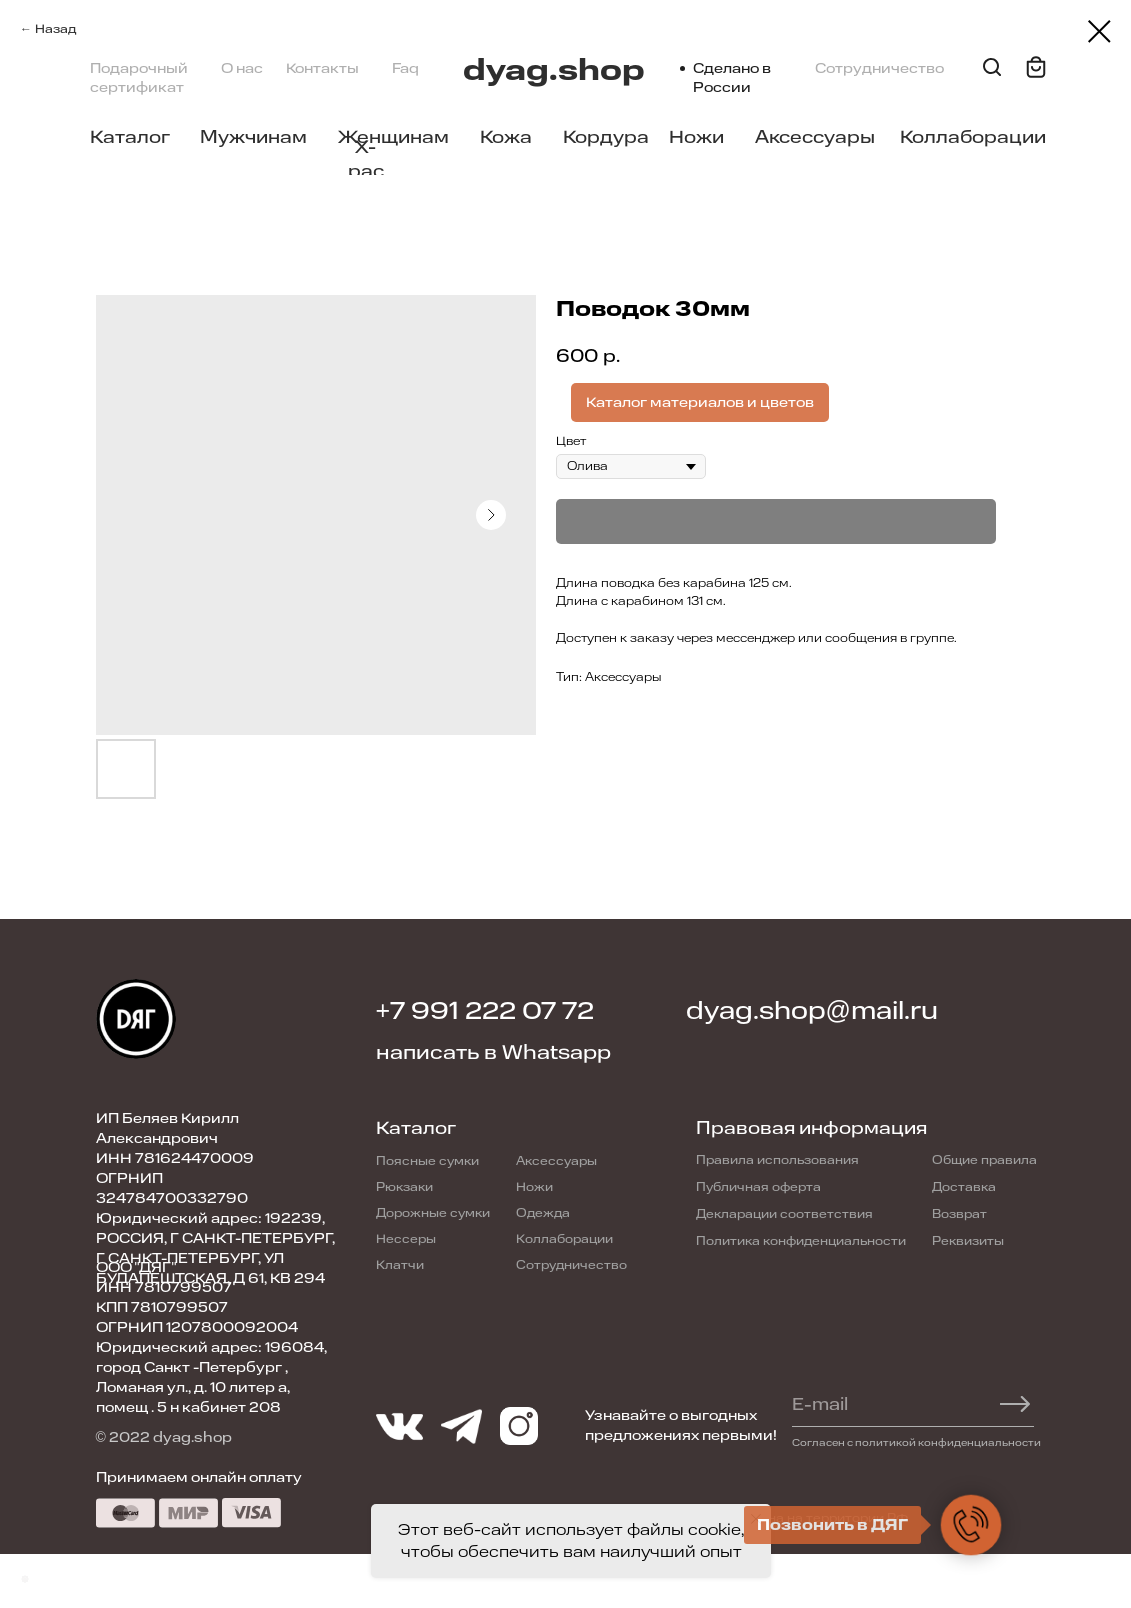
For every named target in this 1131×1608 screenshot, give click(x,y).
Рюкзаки (404, 1187)
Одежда (543, 1213)
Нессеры (406, 1239)
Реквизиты (968, 1241)
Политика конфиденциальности (801, 1241)
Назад (55, 29)
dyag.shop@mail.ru (812, 1011)
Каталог (130, 137)
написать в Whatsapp (493, 1052)
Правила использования (777, 1160)
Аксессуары (815, 137)
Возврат (959, 1214)
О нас (242, 68)
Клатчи (400, 1265)
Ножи (696, 137)
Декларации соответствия (784, 1214)
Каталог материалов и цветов (700, 402)
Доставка (964, 1187)
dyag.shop (554, 70)
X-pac (366, 159)
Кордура (606, 137)
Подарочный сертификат (139, 78)
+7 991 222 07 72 (485, 1011)
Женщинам (393, 137)
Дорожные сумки (433, 1213)
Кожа (506, 137)
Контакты (322, 68)
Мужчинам (253, 137)
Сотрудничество (879, 68)
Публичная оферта (758, 1187)
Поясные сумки (427, 1161)
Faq (405, 68)
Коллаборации (973, 137)
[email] (902, 1404)
